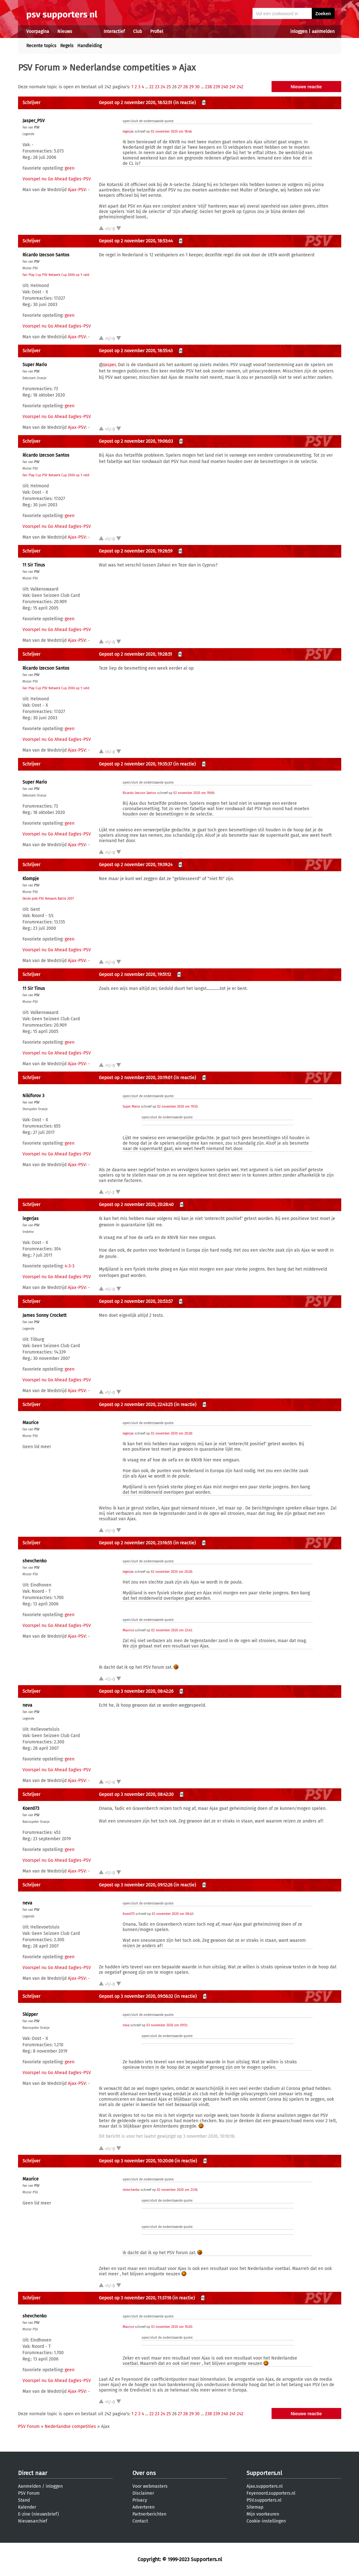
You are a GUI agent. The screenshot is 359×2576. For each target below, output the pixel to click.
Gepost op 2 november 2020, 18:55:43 (136, 350)
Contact (140, 2521)
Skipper (30, 2014)
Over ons (144, 2473)
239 (216, 87)
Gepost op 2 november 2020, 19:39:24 (135, 864)
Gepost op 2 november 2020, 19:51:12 (135, 974)
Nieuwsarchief (32, 2521)
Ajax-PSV (77, 189)
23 (157, 87)
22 (151, 87)
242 (240, 87)
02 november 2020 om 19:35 (177, 1107)
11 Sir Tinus (33, 565)
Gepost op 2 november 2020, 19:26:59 (135, 551)
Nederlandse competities (119, 67)
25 (168, 87)
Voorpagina (37, 31)
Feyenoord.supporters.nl (271, 2493)
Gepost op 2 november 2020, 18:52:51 (135, 102)
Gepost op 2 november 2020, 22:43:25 (136, 1404)
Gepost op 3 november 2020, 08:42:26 (136, 1691)
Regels (67, 45)
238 (208, 87)
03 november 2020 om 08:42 (172, 1914)
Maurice (30, 1422)
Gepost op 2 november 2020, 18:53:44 (136, 241)
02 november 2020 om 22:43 (171, 1630)
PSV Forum (39, 67)
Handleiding (89, 45)
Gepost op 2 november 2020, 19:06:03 (136, 441)
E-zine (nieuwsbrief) (38, 2514)
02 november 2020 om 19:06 (193, 793)
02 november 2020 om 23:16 (177, 2190)
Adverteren (143, 2507)
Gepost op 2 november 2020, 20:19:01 (135, 1077)
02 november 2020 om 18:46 (171, 132)
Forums (87, 31)
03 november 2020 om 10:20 (171, 2327)
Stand (24, 2500)
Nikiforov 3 (33, 1095)
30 (197, 87)
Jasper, (110, 364)
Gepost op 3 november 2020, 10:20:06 (136, 2161)
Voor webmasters (150, 2486)
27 (180, 87)
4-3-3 (69, 1266)
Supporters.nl (264, 2473)
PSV (37, 127)
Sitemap (255, 2507)
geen (69, 168)
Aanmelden (29, 2486)
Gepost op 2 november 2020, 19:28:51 (135, 654)
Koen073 (30, 1808)
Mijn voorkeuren (263, 2514)
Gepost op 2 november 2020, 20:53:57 (136, 1301)
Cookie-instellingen (266, 2521)
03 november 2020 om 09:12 (166, 2025)
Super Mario (34, 364)
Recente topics (41, 45)
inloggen (298, 31)
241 (232, 87)
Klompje (30, 878)
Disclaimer (143, 2493)
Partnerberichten (149, 2514)
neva (27, 1705)
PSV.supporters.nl (264, 2500)
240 (224, 87)
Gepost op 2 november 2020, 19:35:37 (135, 764)
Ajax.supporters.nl (265, 2486)
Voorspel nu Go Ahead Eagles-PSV (56, 179)
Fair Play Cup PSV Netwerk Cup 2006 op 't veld (55, 275)
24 (163, 87)
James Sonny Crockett (44, 1315)
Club (137, 31)
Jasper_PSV (33, 120)
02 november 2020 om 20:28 (171, 1433)
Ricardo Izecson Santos (45, 255)
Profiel (156, 31)
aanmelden (323, 31)
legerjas (128, 132)
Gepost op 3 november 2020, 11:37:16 (135, 2298)
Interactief (114, 31)
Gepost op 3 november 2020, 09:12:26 (135, 1885)
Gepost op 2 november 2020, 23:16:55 (135, 1543)
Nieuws (64, 31)
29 (191, 87)
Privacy (139, 2500)
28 (185, 87)
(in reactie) (184, 102)
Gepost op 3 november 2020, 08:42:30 (136, 1794)
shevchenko (34, 1561)
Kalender (27, 2507)
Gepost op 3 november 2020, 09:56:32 (136, 1996)
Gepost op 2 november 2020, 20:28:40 (136, 1204)
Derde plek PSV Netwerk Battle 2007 (48, 899)
